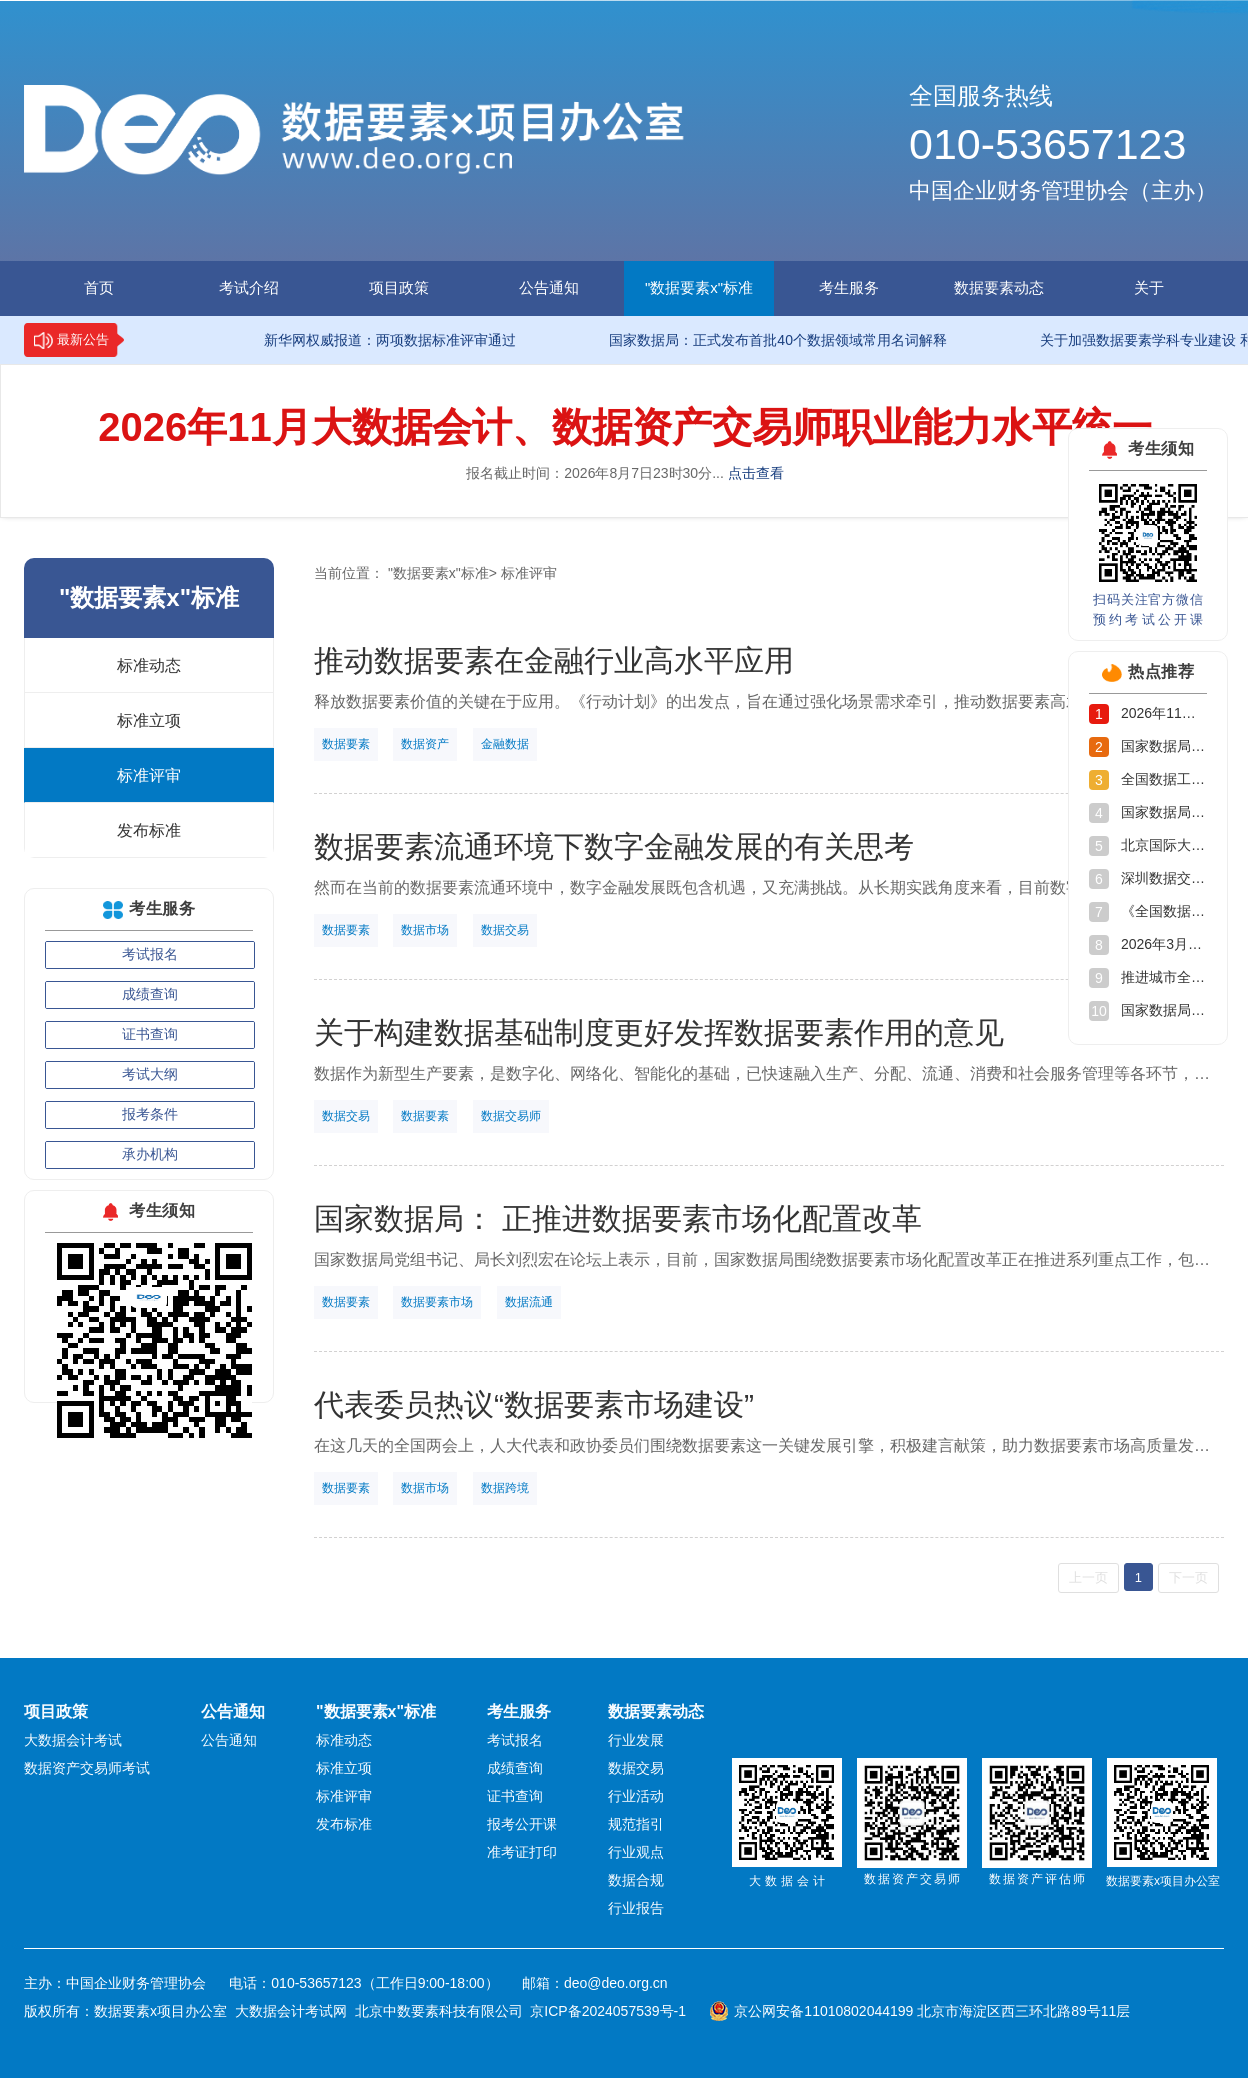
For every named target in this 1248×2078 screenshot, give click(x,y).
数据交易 (636, 1768)
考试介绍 (249, 287)
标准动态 (149, 665)
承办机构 (150, 1154)
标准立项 (149, 720)
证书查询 (150, 1034)
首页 (99, 287)
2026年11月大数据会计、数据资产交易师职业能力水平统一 (624, 427)
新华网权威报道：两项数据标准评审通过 (362, 340)
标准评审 (149, 775)
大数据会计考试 (73, 1740)
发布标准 (149, 830)
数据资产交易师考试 (87, 1768)
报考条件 (150, 1114)
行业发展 (636, 1740)
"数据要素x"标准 (699, 287)
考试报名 (150, 954)
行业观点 (636, 1852)
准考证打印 (522, 1852)
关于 (1149, 287)
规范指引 (636, 1824)
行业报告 (636, 1908)
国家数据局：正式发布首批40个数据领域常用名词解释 (750, 340)
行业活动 (636, 1796)
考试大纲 (150, 1074)
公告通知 (549, 287)
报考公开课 (522, 1824)
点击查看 (756, 473)
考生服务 (849, 287)
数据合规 (636, 1880)
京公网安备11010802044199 (823, 2011)
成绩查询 (150, 994)
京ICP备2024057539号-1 (608, 2011)
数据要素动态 (999, 287)
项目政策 (399, 287)
